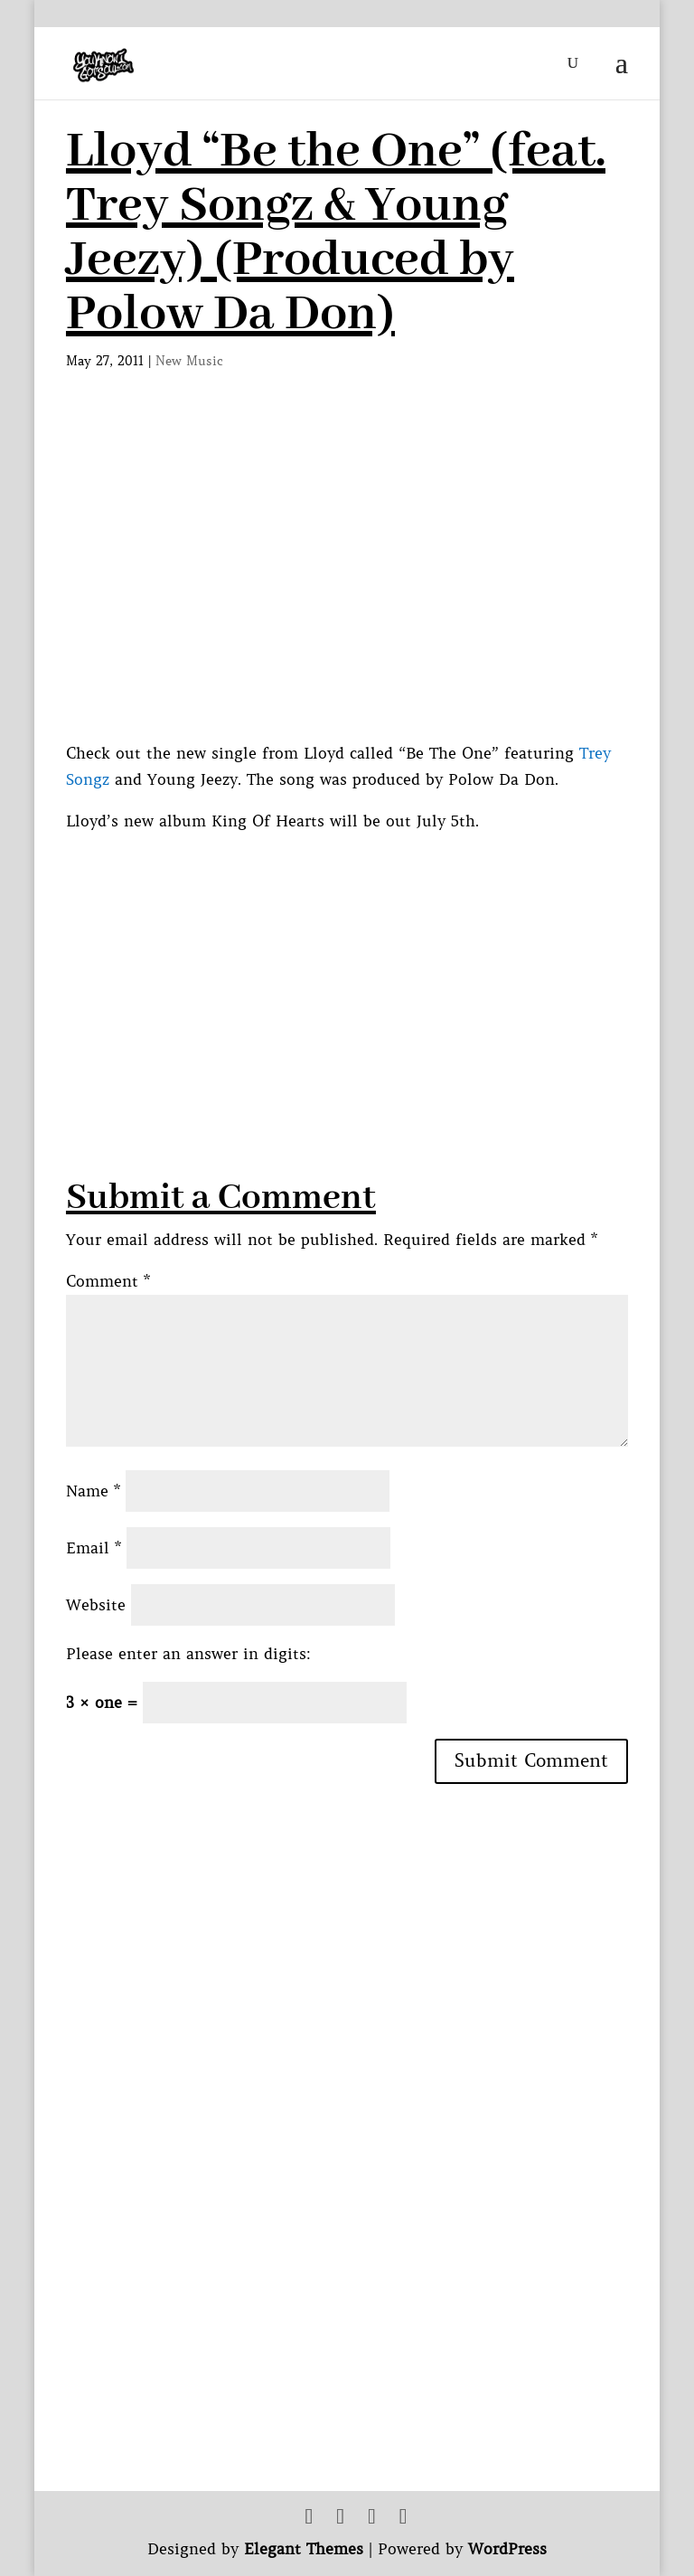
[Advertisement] (380, 961)
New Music (189, 361)
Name (93, 1491)
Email (93, 1548)
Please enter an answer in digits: (188, 1654)
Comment (108, 1281)
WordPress (507, 2549)
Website (96, 1605)
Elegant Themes (303, 2549)
